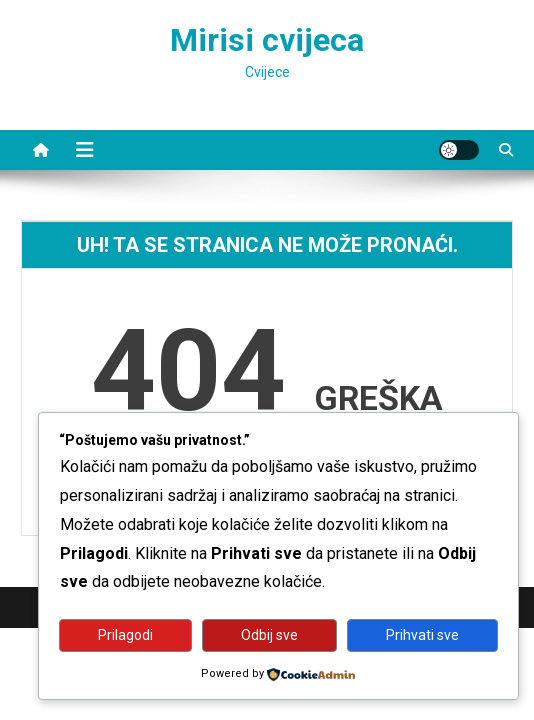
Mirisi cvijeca (267, 40)
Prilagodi (125, 635)
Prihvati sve (422, 635)
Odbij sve (269, 635)
